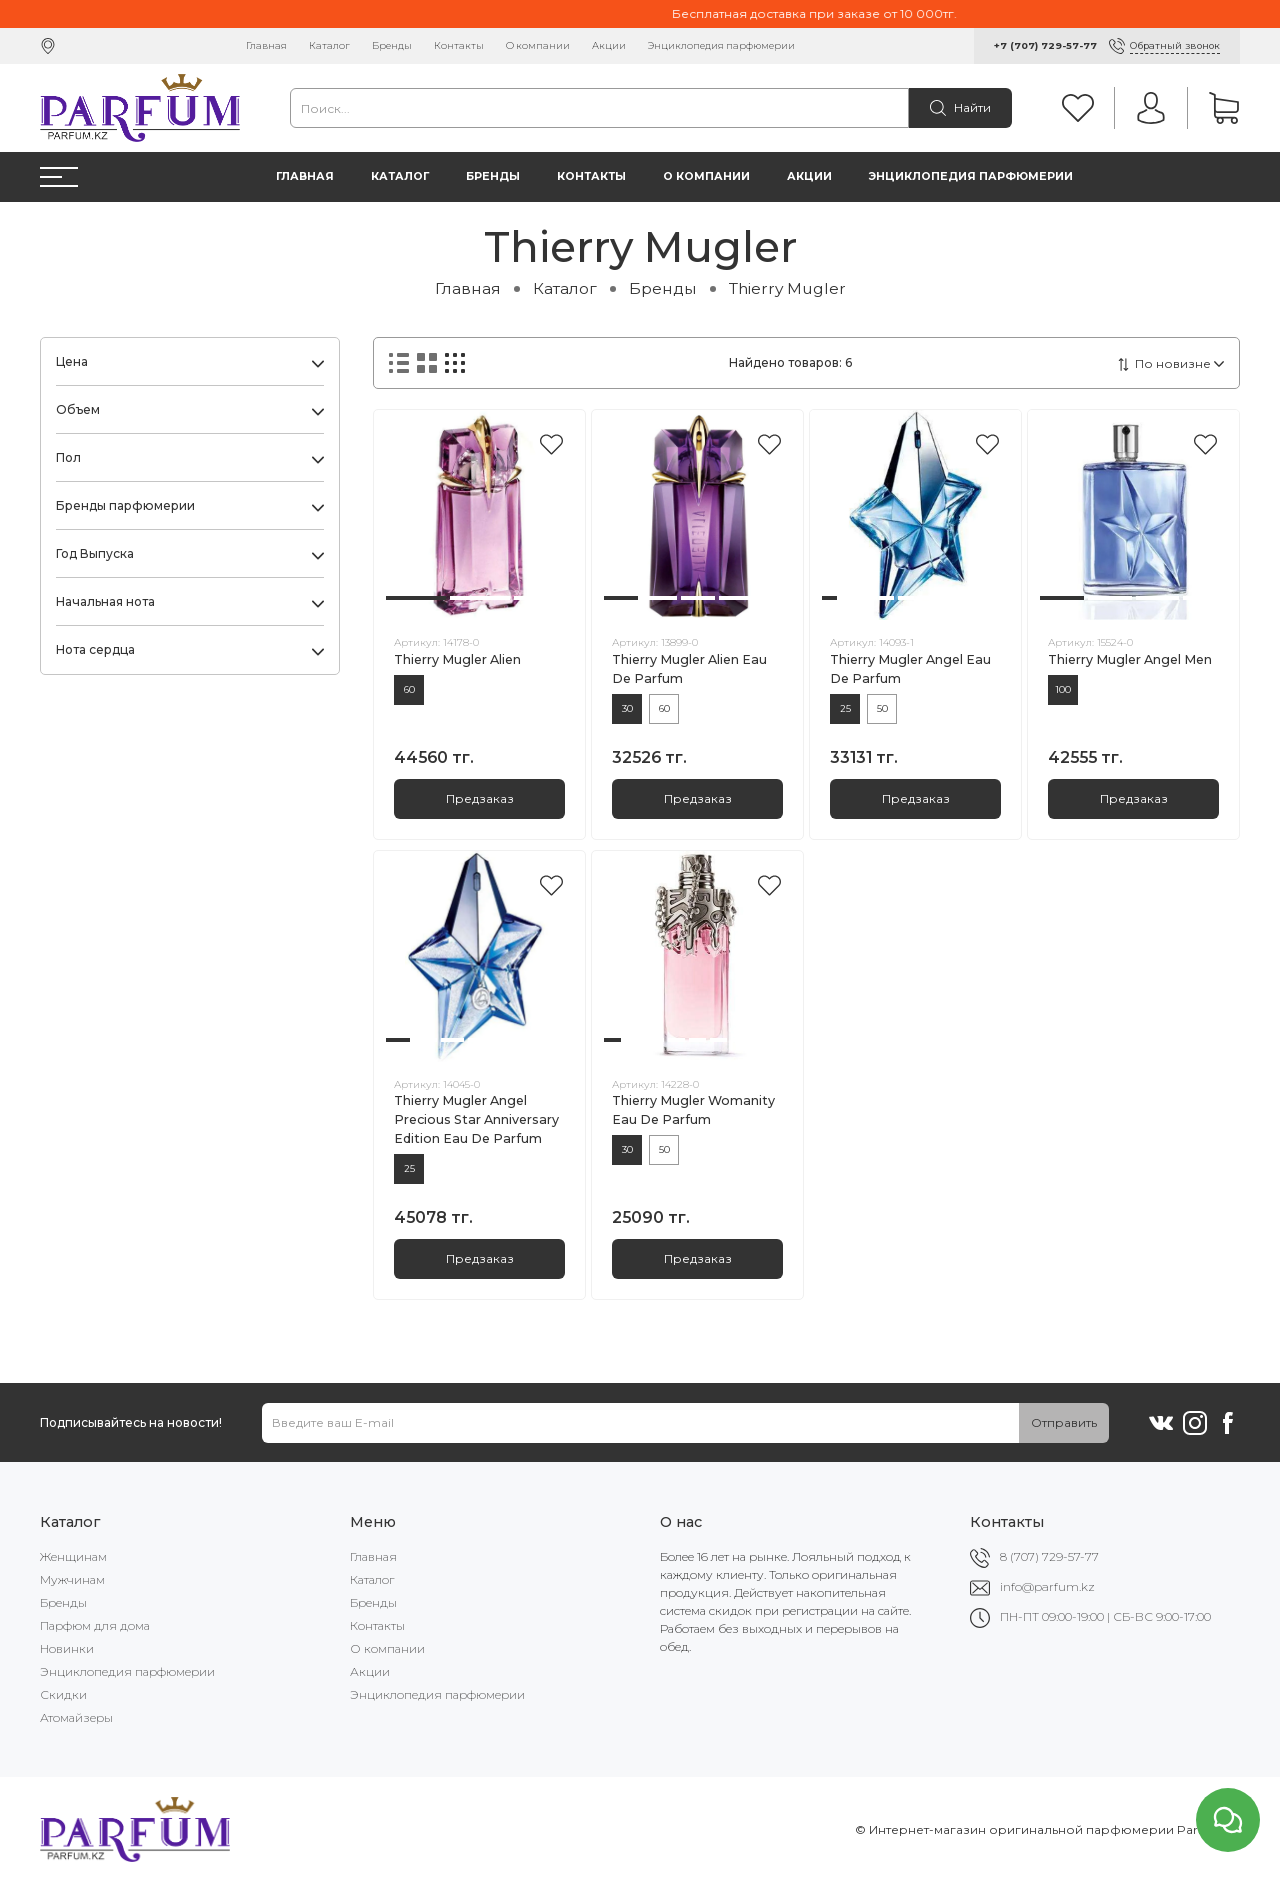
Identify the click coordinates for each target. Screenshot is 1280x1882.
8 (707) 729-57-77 (1049, 1556)
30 (627, 708)
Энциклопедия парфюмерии (721, 45)
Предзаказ (480, 798)
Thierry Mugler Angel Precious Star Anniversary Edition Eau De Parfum (476, 1119)
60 (409, 689)
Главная (266, 45)
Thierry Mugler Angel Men (1130, 659)
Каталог (329, 45)
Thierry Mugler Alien (457, 659)
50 (882, 708)
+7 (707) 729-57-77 (1045, 45)
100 (1063, 689)
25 (845, 708)
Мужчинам (72, 1579)
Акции (609, 45)
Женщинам (73, 1556)
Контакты (459, 45)
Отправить (1064, 1422)
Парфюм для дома (95, 1625)
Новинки (67, 1648)
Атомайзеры (76, 1717)
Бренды (392, 45)
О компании (538, 45)
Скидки (63, 1694)
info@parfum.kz (1047, 1586)
